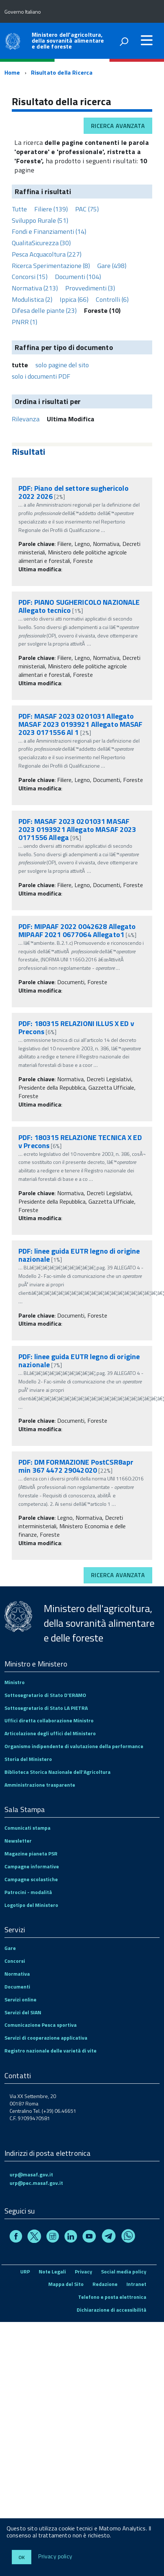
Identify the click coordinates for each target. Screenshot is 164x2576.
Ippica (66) (74, 299)
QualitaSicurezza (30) (41, 243)
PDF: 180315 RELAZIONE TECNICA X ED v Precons (80, 1141)
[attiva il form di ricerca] (124, 41)
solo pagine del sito (62, 365)
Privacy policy (55, 2556)
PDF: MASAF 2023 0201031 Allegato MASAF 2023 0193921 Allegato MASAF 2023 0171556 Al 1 (80, 724)
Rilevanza (25, 419)
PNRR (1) (24, 322)
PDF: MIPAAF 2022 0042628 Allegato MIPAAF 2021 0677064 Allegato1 (77, 930)
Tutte (19, 209)
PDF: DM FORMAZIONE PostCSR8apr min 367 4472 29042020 (75, 1466)
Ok (21, 2557)
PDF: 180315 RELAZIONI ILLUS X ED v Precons (76, 1027)
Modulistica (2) (32, 299)
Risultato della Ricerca (62, 72)
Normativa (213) (35, 288)
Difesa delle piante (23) (44, 310)
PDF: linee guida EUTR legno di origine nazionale (79, 1255)
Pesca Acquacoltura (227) (46, 254)
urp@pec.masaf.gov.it (36, 2183)
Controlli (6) (112, 299)
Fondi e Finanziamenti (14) (49, 231)
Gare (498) (111, 266)
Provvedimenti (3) (90, 288)
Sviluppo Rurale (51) (40, 220)
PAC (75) (87, 209)
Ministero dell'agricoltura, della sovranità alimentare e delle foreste (68, 40)
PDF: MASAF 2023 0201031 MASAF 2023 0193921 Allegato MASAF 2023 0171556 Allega (77, 829)
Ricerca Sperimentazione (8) (51, 266)
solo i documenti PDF (41, 376)
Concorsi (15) (30, 277)
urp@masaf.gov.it (31, 2174)
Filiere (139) (51, 209)
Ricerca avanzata (118, 125)
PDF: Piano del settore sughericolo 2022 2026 (73, 492)
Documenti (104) (78, 277)
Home (12, 72)
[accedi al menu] (147, 40)
